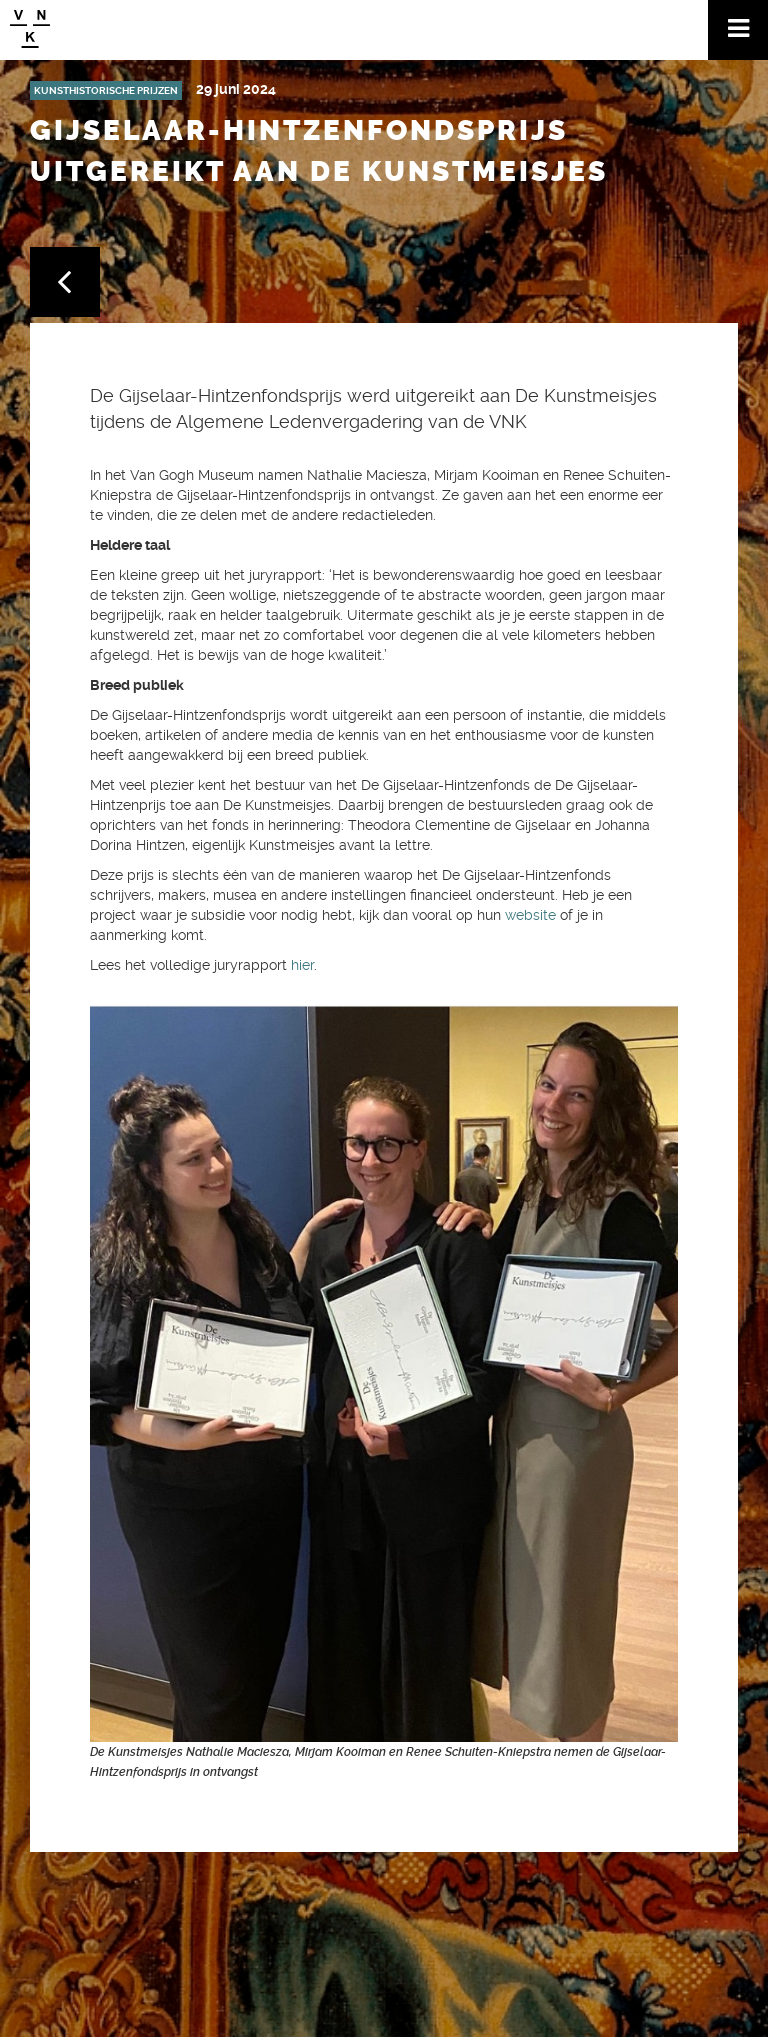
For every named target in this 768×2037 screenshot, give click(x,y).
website (530, 915)
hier (302, 965)
